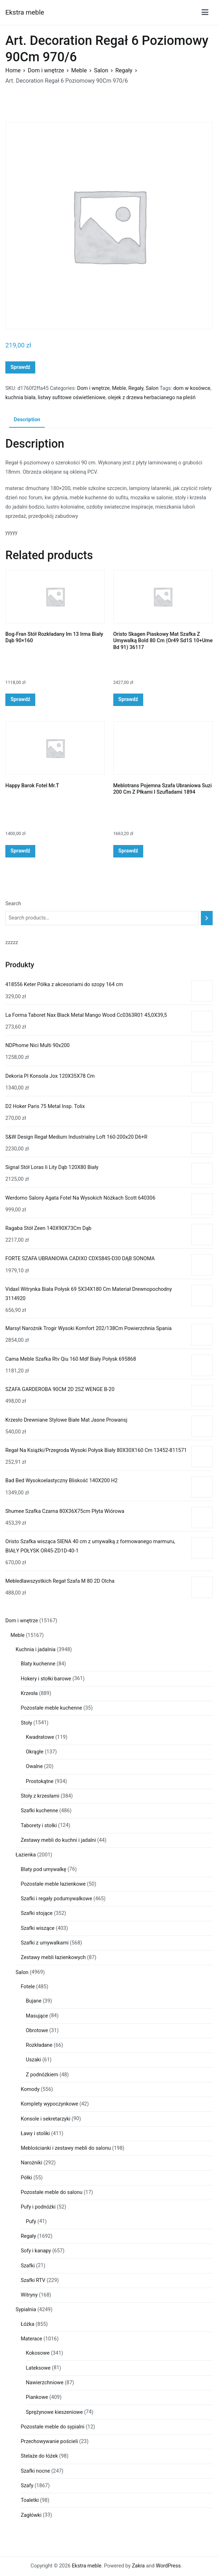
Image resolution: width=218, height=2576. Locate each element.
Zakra (138, 2566)
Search (13, 904)
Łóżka (27, 2324)
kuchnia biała (20, 398)
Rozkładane (39, 2045)
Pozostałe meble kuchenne (51, 1708)
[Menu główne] (205, 12)
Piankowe (37, 2397)
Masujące (37, 2016)
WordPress (168, 2566)
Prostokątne (40, 1781)
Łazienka (26, 1855)
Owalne (34, 1766)
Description (27, 420)
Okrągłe (34, 1752)
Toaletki (30, 2500)
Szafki (28, 2266)
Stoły (26, 1723)
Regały (124, 70)
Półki (26, 2178)
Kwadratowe (40, 1737)
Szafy (27, 2486)
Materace (31, 2339)
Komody (30, 2089)
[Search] (207, 918)
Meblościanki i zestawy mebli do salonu (66, 2148)
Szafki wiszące (37, 1928)
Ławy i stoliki (35, 2134)
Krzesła (29, 1693)
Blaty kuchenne (38, 1664)
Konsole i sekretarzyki (45, 2119)
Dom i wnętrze (46, 70)
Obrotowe (37, 2031)
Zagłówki (31, 2515)
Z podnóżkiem (42, 2075)
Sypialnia (26, 2310)
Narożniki (31, 2163)
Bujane (34, 2001)
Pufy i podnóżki (38, 2207)
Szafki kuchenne (39, 1811)
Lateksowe (38, 2368)
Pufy (31, 2222)
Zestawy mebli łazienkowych (53, 1957)
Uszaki (33, 2060)
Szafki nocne (35, 2471)
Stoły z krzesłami (40, 1796)
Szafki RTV (33, 2280)
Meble (79, 70)
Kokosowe (38, 2353)
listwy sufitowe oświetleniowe (71, 398)
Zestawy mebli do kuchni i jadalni (58, 1840)
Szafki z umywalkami (44, 1943)
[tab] (27, 420)
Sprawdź (20, 367)
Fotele (28, 1987)
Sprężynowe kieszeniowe (54, 2412)
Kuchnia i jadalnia (36, 1650)
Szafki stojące (37, 1913)
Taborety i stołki (39, 1826)
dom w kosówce (191, 388)
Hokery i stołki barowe (46, 1679)
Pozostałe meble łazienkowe (53, 1884)
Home (13, 70)
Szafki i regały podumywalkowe (56, 1899)
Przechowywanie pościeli (49, 2441)
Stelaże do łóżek (39, 2456)
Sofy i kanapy (36, 2251)
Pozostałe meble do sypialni (52, 2427)
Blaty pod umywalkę (43, 1869)
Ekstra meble (24, 12)
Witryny (29, 2295)
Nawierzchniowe (45, 2383)
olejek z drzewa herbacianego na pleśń (151, 398)
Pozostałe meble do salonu (51, 2192)
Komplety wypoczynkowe (49, 2104)
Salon (101, 70)
